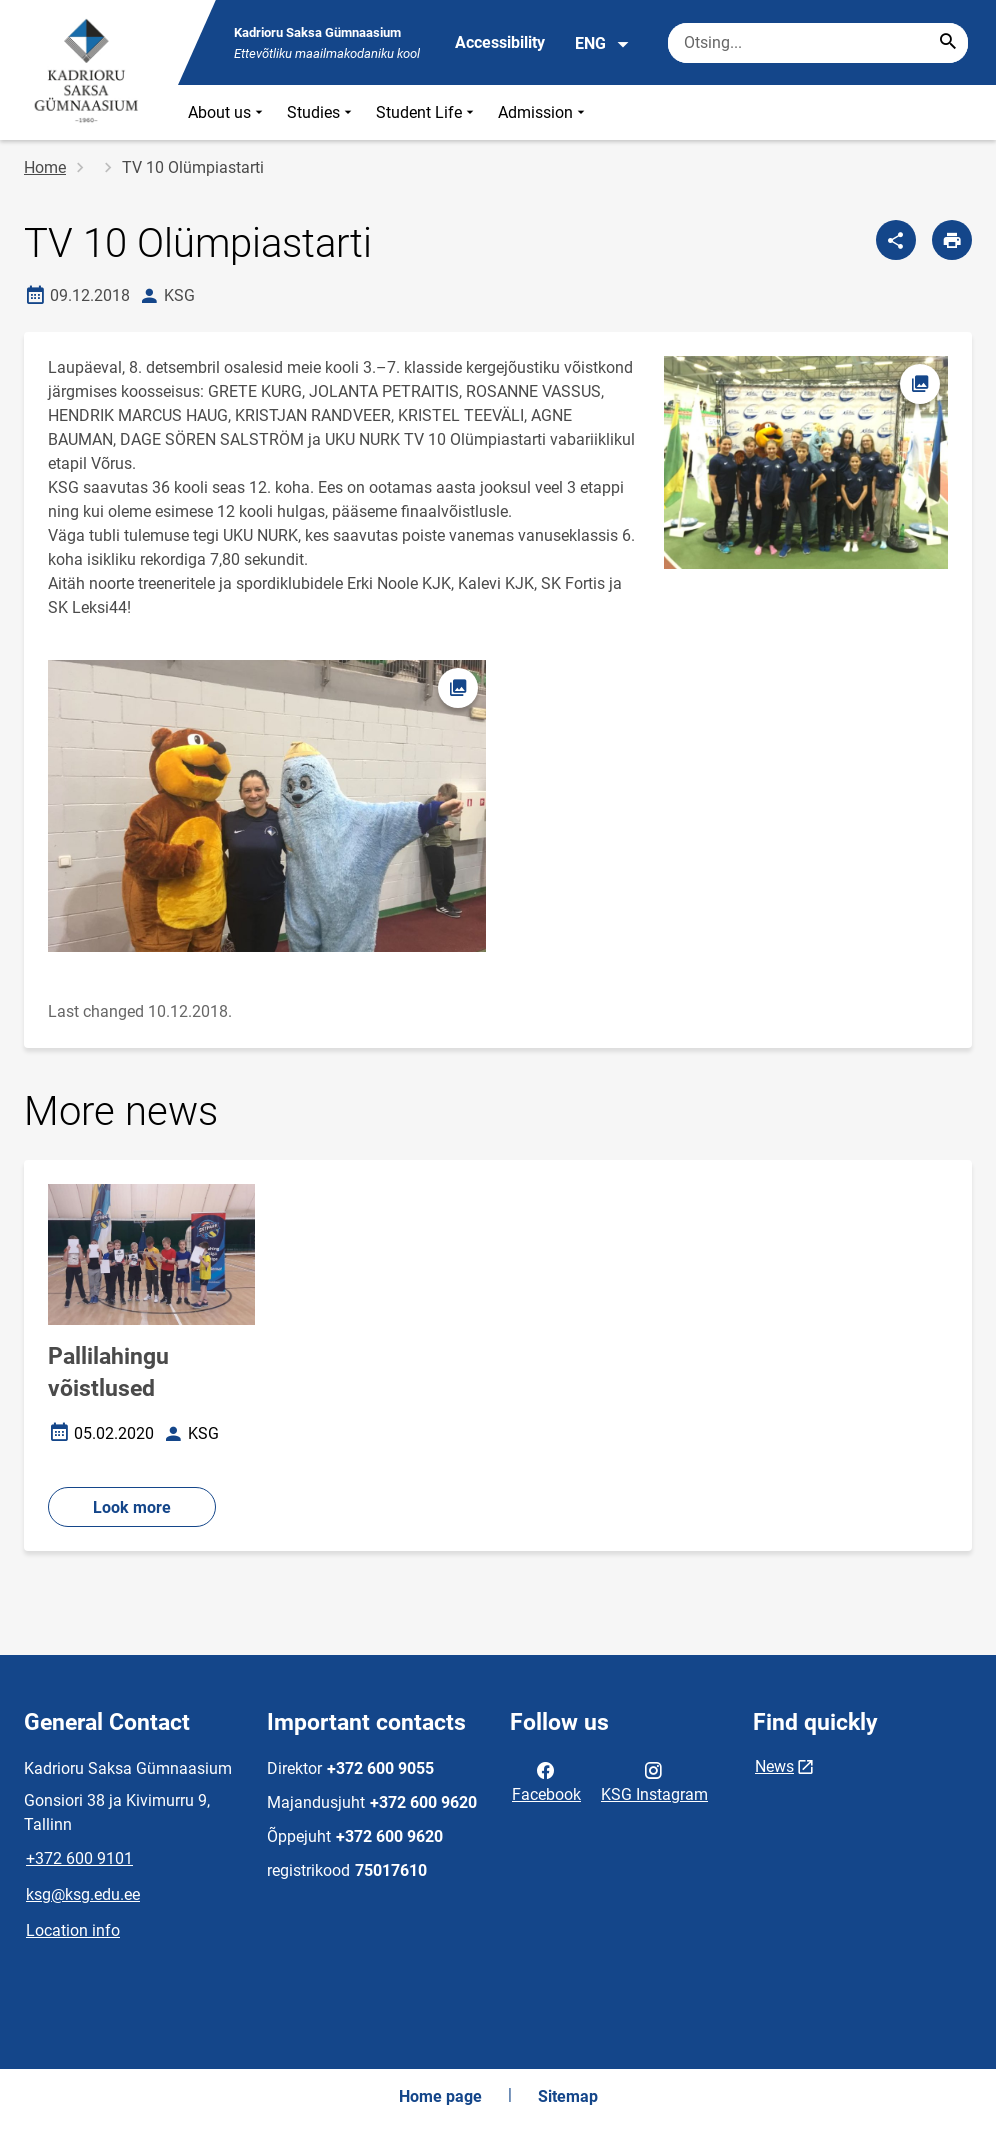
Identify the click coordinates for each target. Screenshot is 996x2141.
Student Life (427, 112)
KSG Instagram (654, 1781)
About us (227, 112)
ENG (602, 44)
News (774, 1766)
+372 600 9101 (79, 1858)
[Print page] (952, 240)
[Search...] (948, 43)
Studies (321, 112)
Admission (543, 112)
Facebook (546, 1781)
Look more (132, 1507)
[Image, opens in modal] (267, 806)
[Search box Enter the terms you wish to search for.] (818, 43)
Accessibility (500, 42)
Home (45, 167)
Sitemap (568, 2096)
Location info (73, 1930)
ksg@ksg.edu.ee (83, 1894)
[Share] (896, 240)
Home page (440, 2096)
